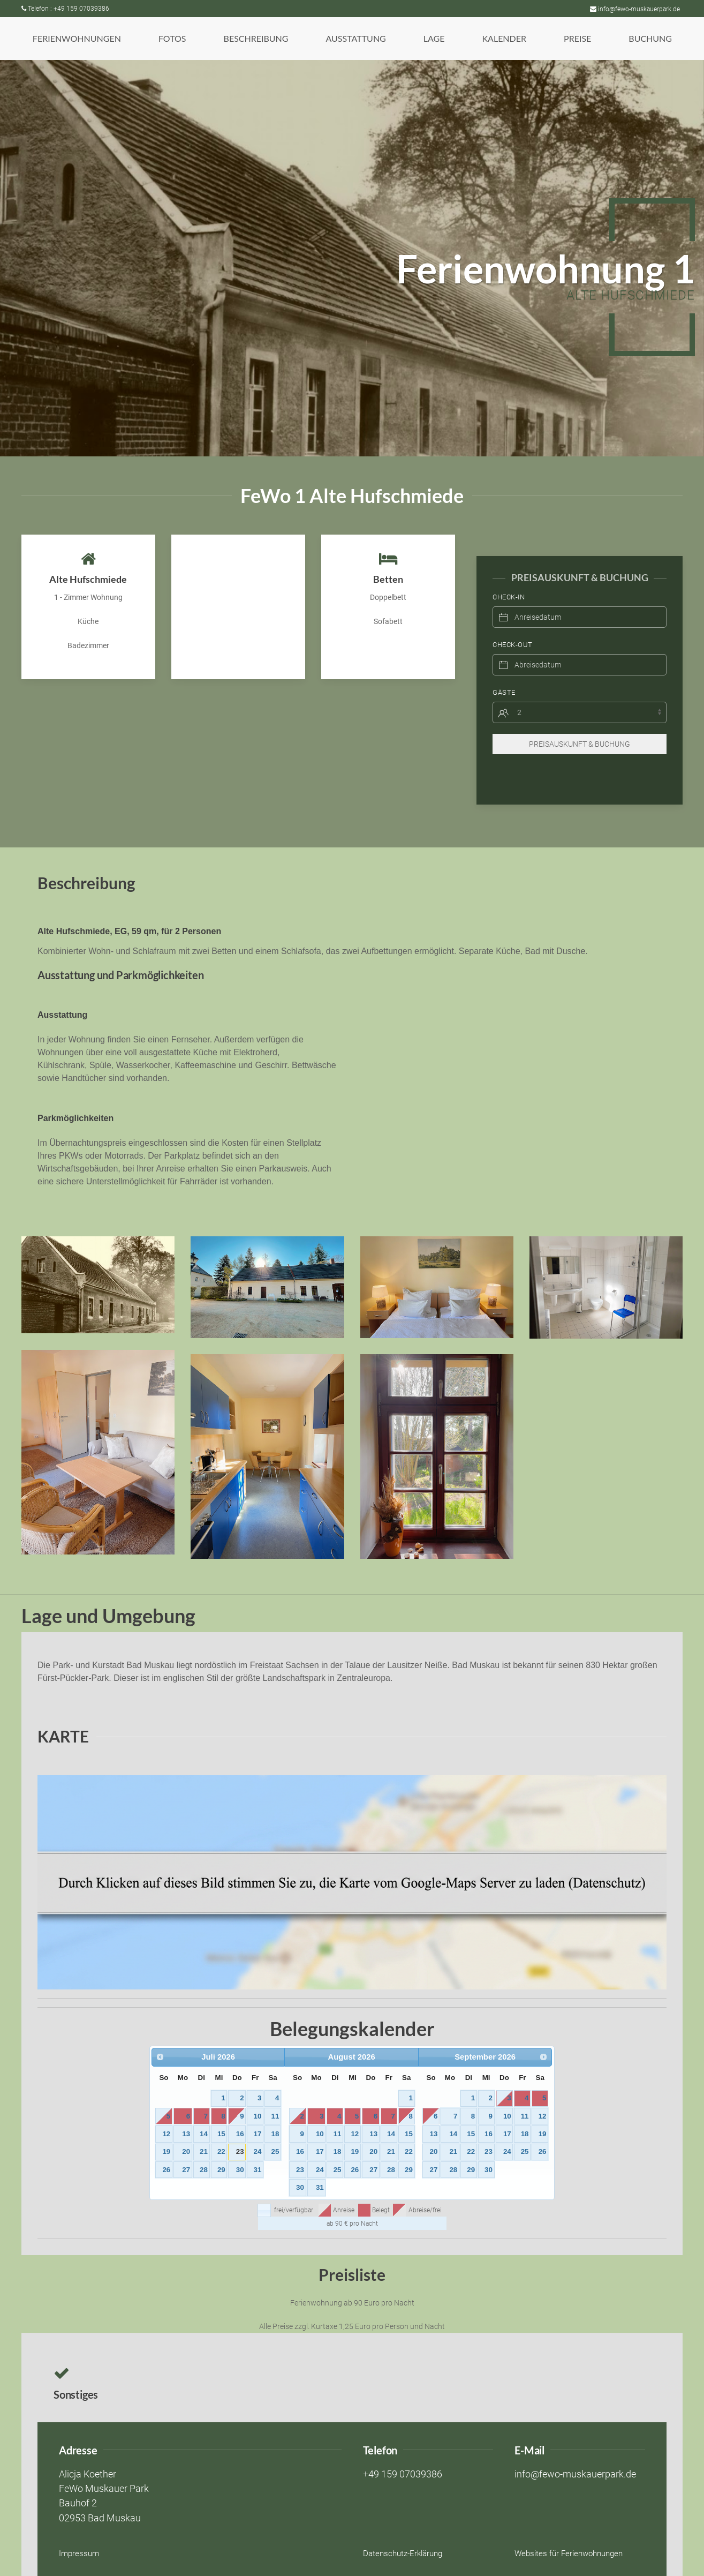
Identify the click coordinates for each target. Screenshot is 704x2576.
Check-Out (513, 623)
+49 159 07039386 (402, 2452)
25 (275, 2130)
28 (204, 2148)
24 (258, 2130)
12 (166, 2112)
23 (240, 2130)
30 (240, 2148)
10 (258, 2095)
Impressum (79, 2532)
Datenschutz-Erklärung (402, 2532)
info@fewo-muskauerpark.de (635, 9)
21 (204, 2130)
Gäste (504, 671)
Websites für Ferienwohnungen (568, 2532)
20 (186, 2130)
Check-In (509, 576)
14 (204, 2112)
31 (258, 2148)
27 (186, 2148)
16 (240, 2112)
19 (166, 2130)
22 (221, 2130)
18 (275, 2112)
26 (166, 2148)
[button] (77, 38)
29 (221, 2148)
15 (221, 2112)
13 (186, 2112)
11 (275, 2095)
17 (258, 2112)
